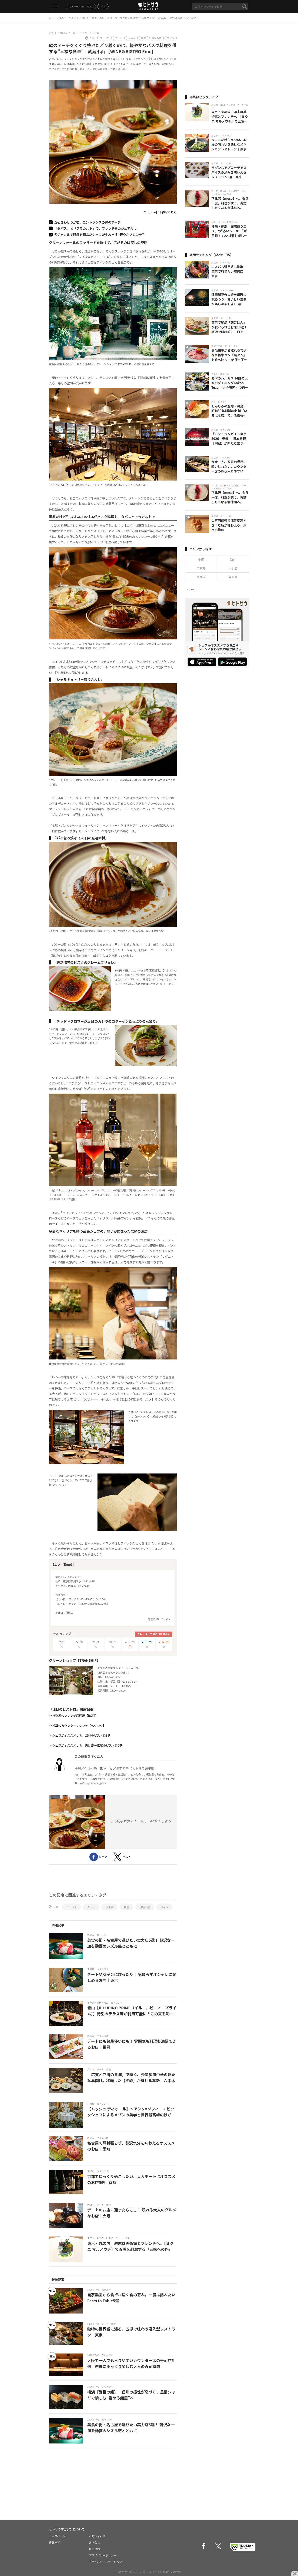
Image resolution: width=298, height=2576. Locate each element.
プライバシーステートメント (107, 2562)
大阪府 (233, 568)
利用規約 (94, 2549)
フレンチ (104, 38)
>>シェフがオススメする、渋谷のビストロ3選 (79, 1735)
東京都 (201, 568)
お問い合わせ (97, 2536)
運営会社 (94, 2542)
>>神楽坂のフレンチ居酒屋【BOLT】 (73, 1715)
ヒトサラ (191, 590)
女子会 (131, 38)
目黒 (91, 38)
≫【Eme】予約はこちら (160, 212)
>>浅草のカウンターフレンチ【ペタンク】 (77, 1725)
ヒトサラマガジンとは (81, 6)
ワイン (170, 38)
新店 (143, 38)
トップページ (57, 2536)
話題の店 (156, 38)
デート (118, 38)
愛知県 (233, 577)
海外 (233, 559)
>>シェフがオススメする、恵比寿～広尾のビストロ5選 (85, 1745)
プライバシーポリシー (102, 2555)
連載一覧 (54, 2542)
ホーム (53, 18)
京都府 (201, 577)
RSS (103, 6)
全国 (201, 559)
